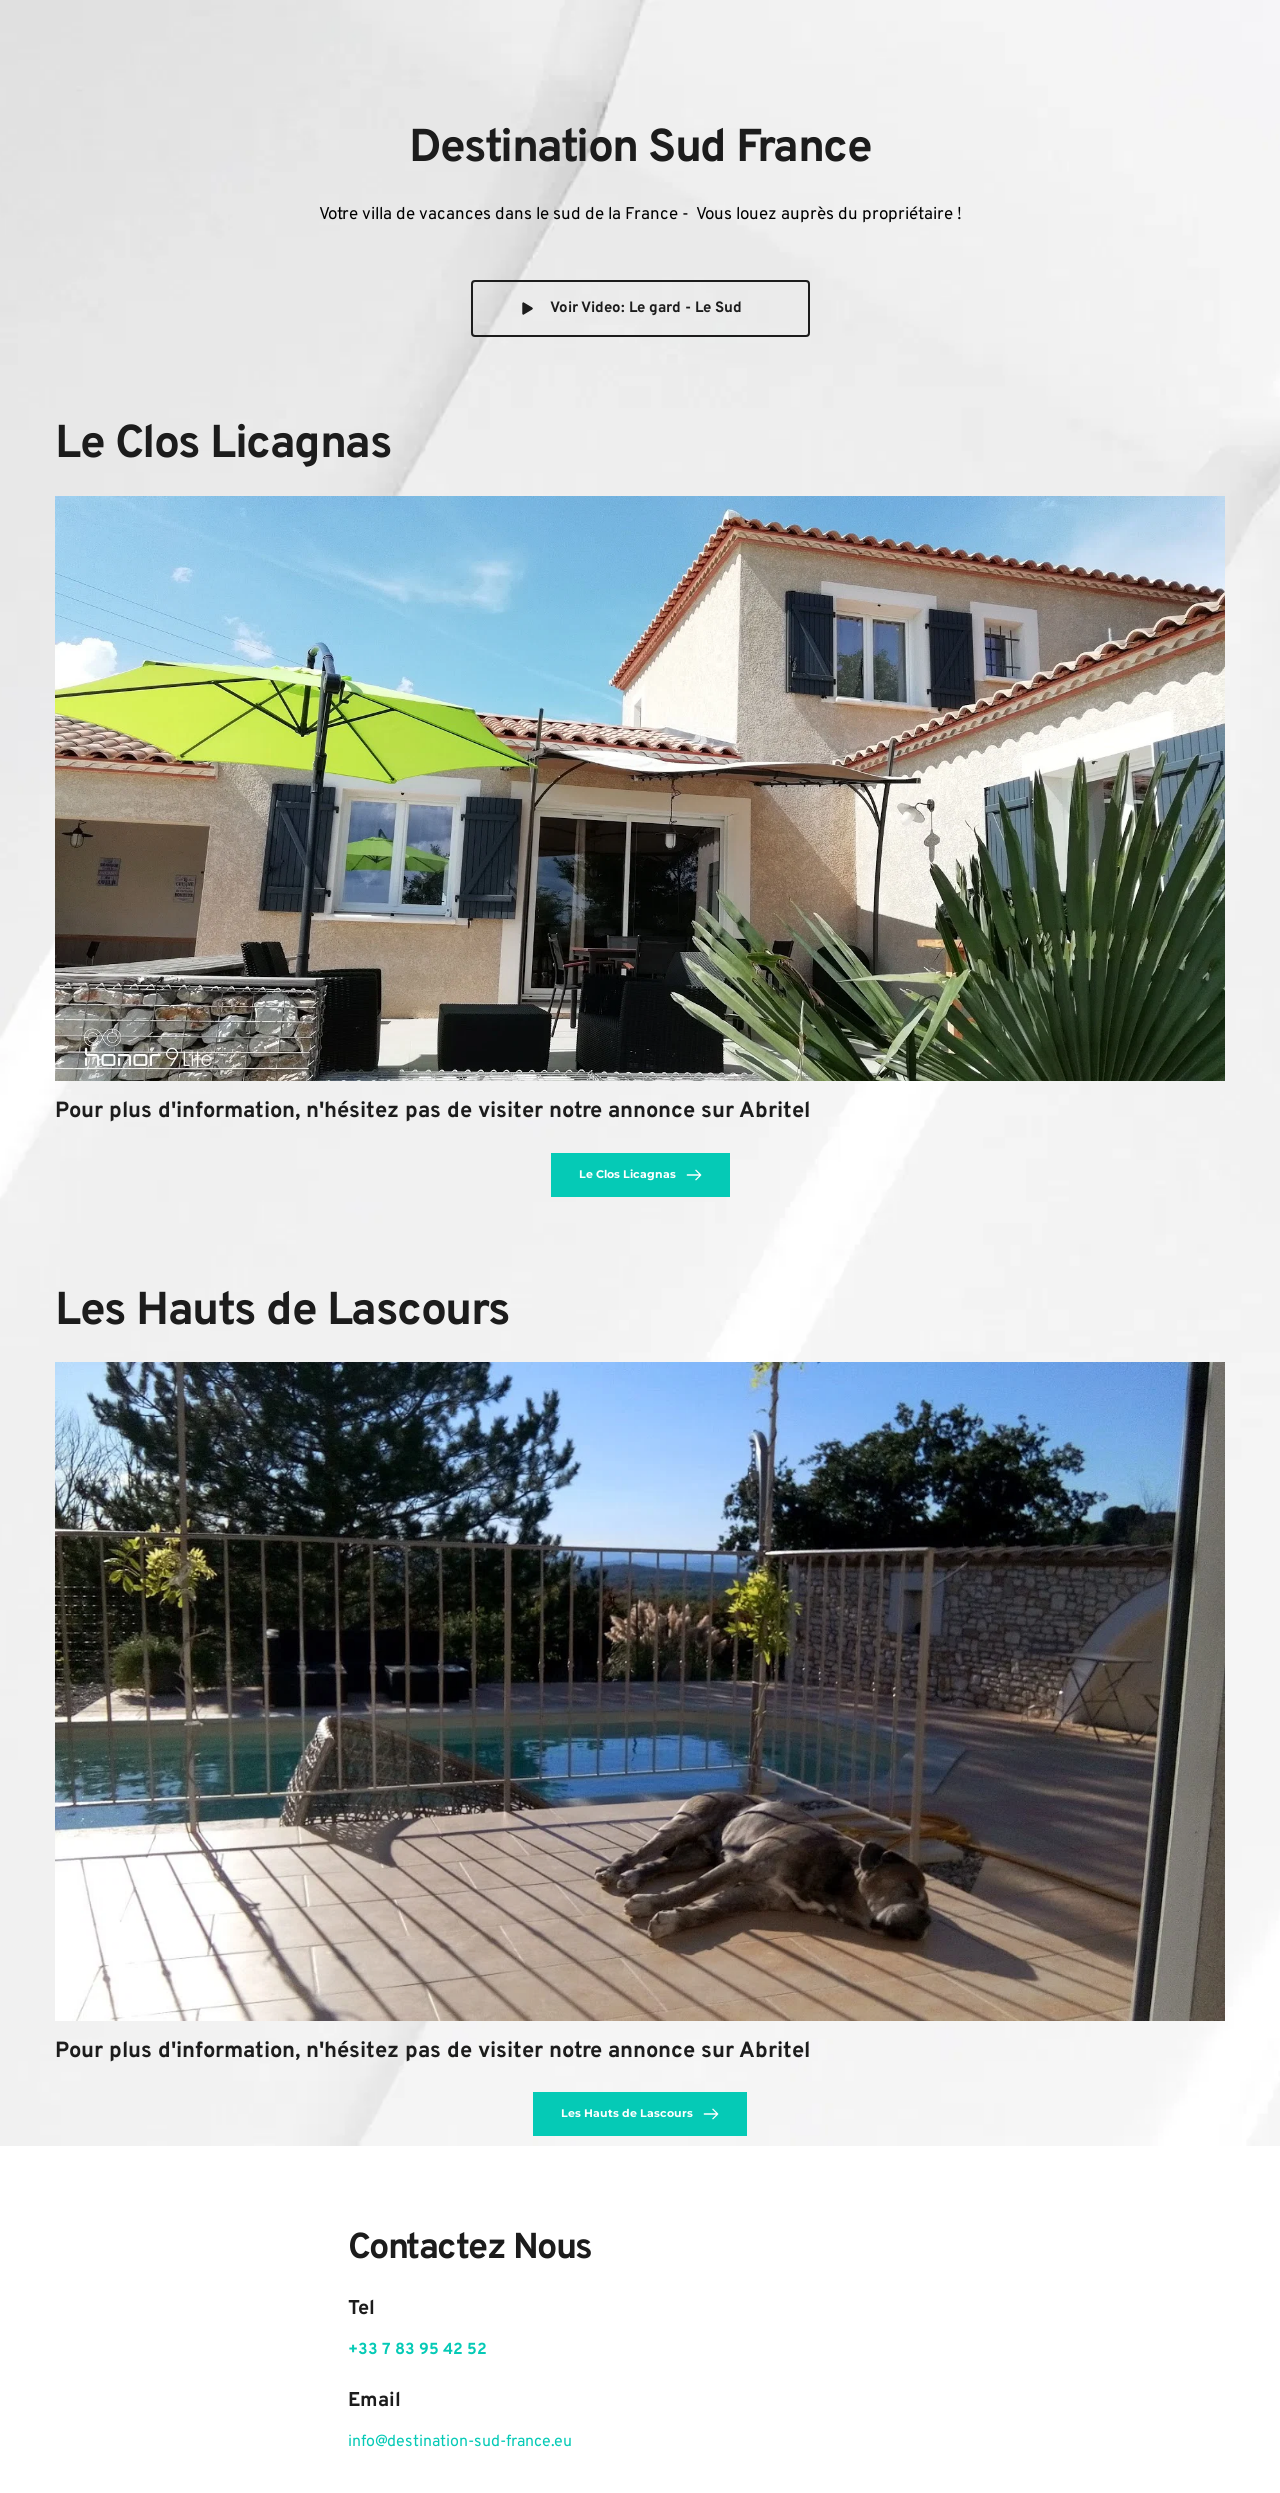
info (361, 2442)
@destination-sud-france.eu (473, 2442)
